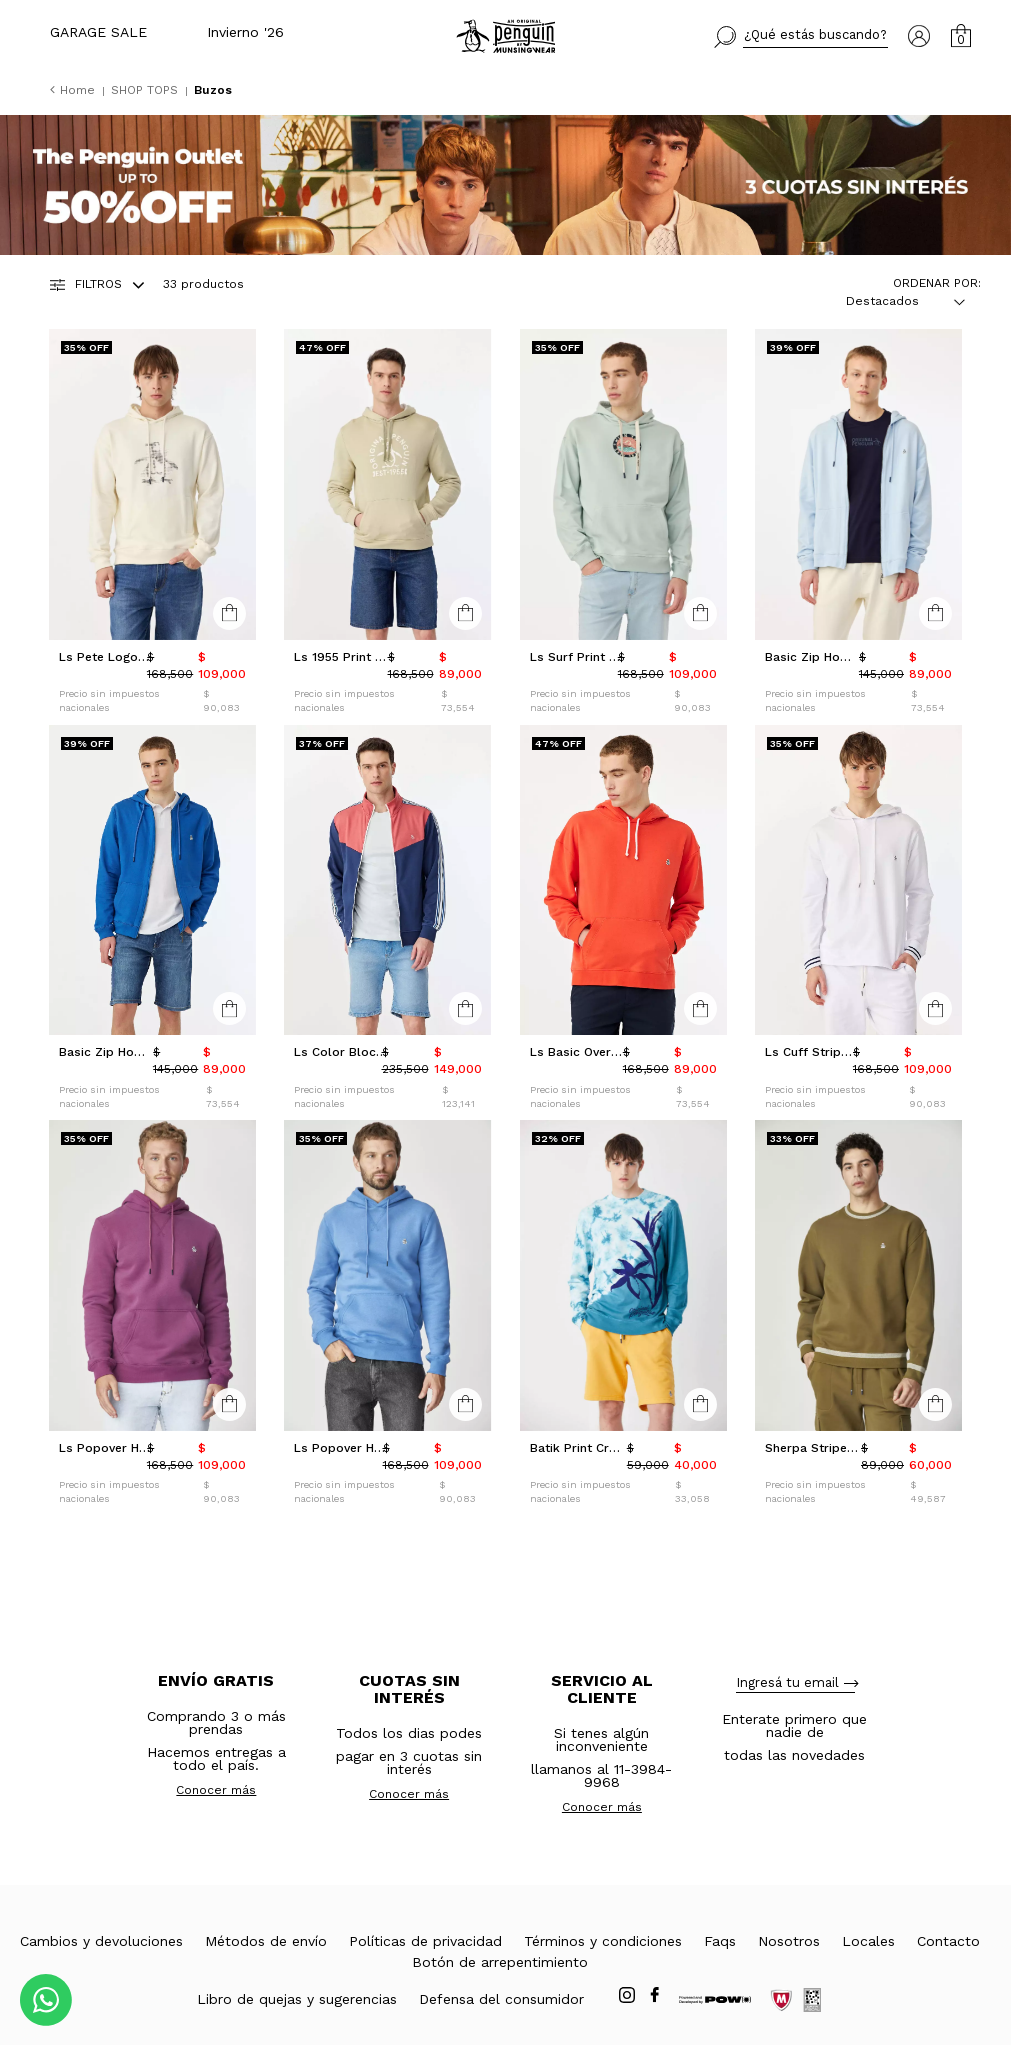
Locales (868, 1941)
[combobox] (893, 301)
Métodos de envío (266, 1941)
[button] (801, 37)
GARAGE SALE (98, 32)
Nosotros (789, 1941)
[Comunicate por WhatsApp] (46, 2000)
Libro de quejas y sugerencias (297, 1999)
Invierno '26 (245, 32)
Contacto (948, 1941)
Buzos (213, 90)
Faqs (720, 1941)
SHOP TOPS (146, 90)
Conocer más (216, 1790)
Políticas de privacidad (425, 1941)
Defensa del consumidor (501, 1999)
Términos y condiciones (603, 1941)
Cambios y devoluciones (101, 1941)
